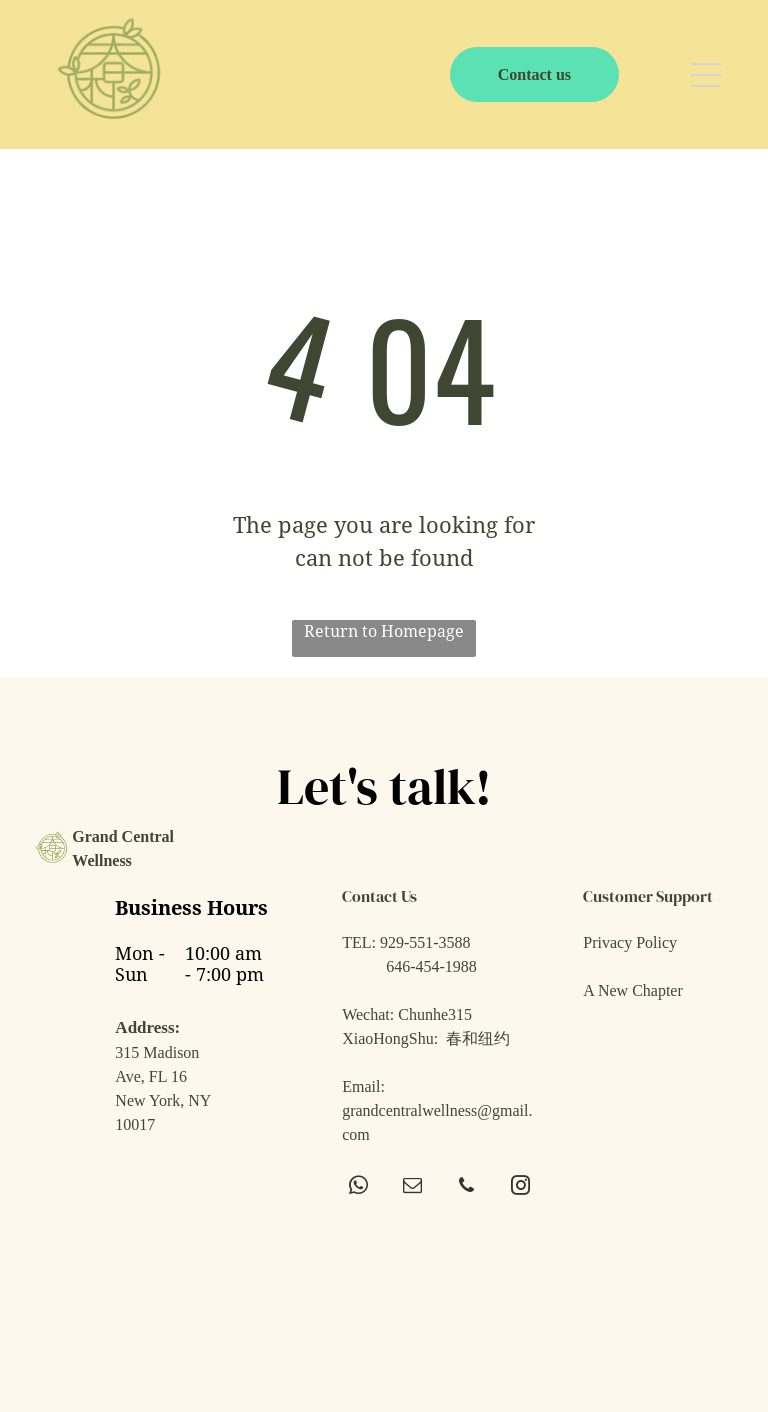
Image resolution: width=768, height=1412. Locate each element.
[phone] (466, 1188)
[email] (412, 1188)
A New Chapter (633, 990)
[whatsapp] (358, 1188)
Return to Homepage (384, 631)
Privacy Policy (630, 942)
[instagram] (520, 1188)
